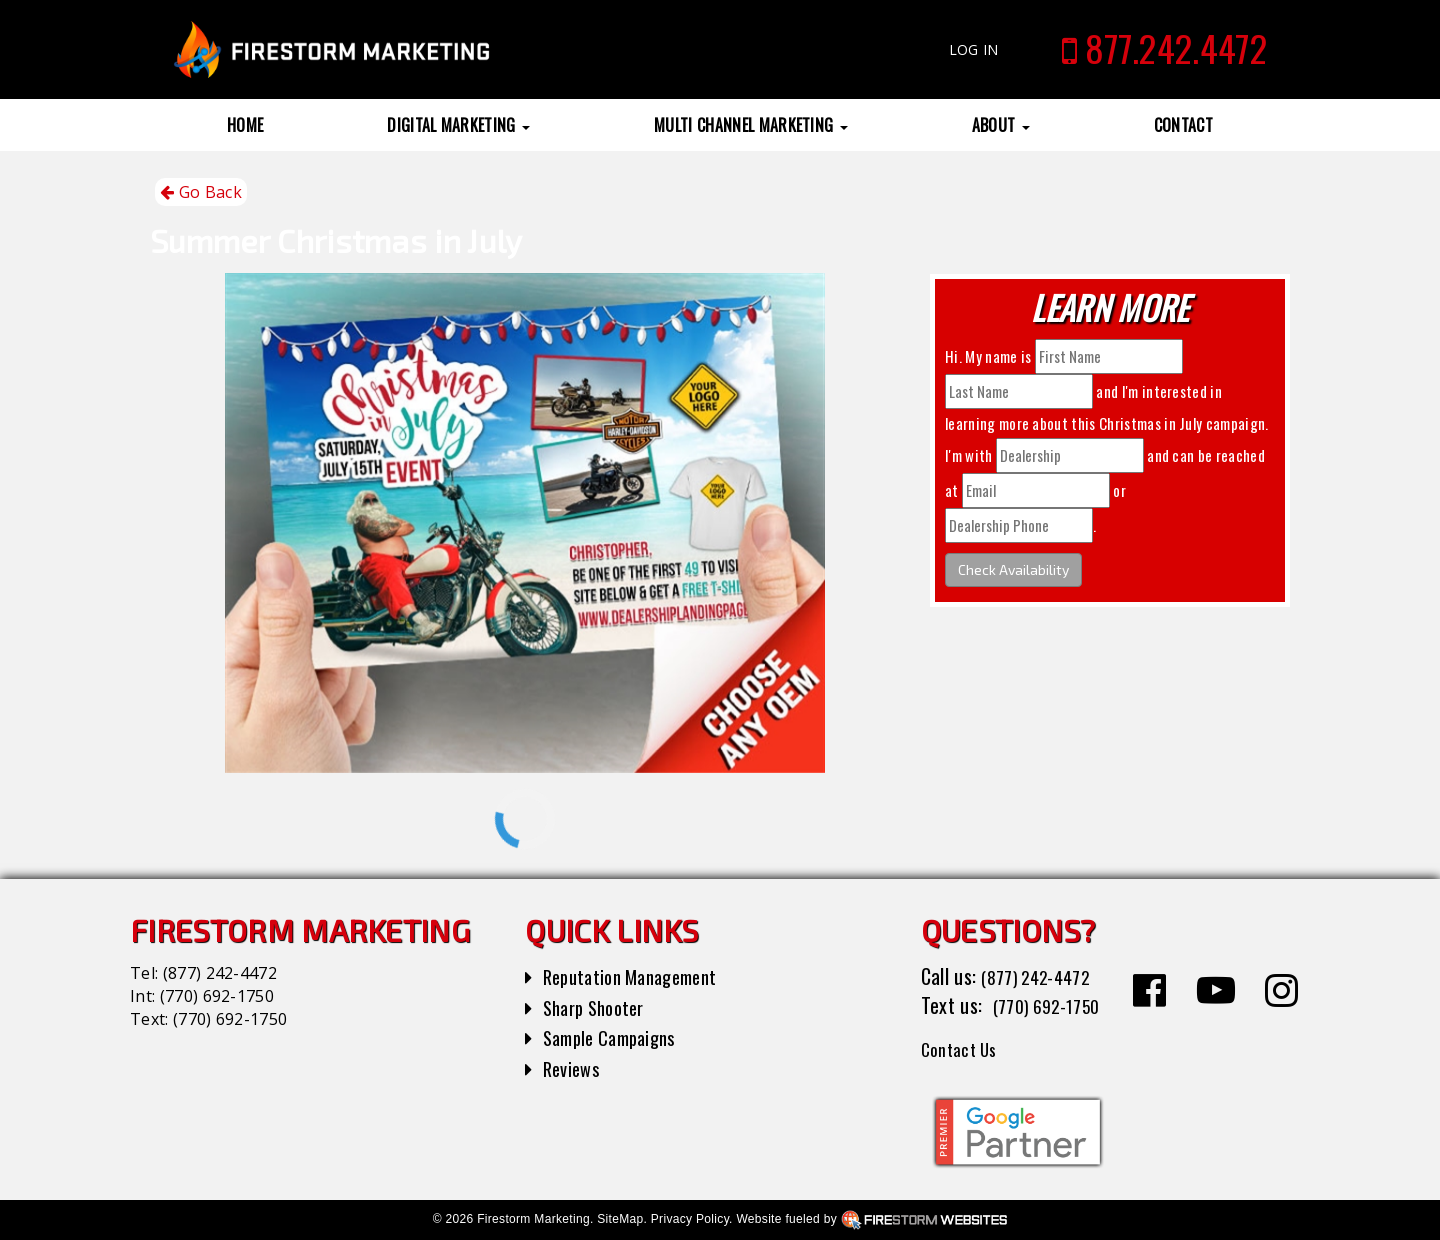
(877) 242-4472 (220, 973)
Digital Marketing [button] (458, 125)
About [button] (1001, 125)
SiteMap (620, 1219)
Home (245, 125)
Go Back (201, 192)
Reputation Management (639, 976)
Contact (1183, 125)
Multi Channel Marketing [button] (751, 125)
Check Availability (1013, 569)
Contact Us (964, 1048)
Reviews (574, 1068)
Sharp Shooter (599, 1007)
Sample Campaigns (616, 1037)
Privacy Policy (690, 1219)
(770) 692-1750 (217, 996)
